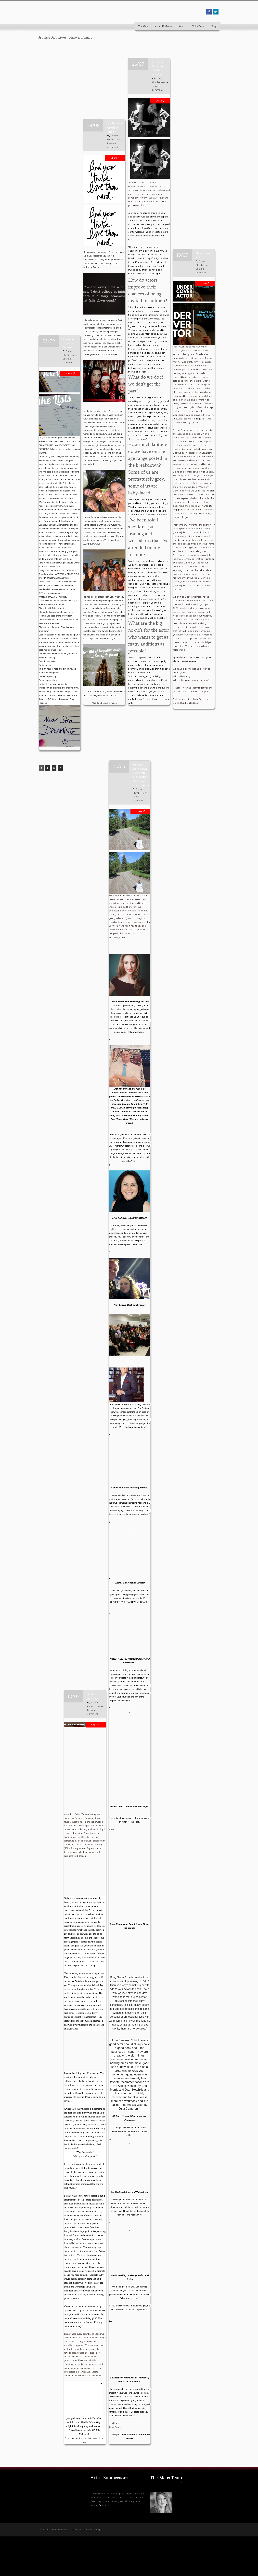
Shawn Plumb (80, 37)
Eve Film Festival (163, 190)
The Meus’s (152, 198)
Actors (182, 26)
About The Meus (163, 26)
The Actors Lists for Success (69, 343)
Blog (213, 26)
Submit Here (105, 2505)
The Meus (143, 26)
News (74, 355)
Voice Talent (198, 26)
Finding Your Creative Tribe (115, 127)
